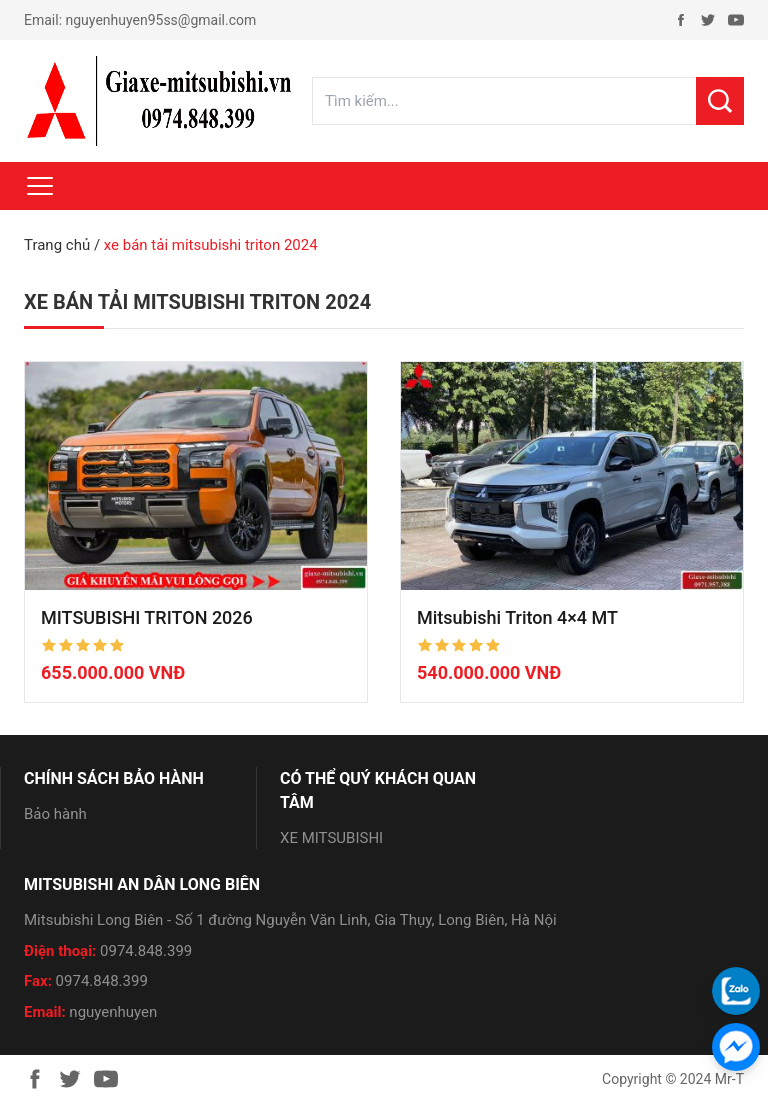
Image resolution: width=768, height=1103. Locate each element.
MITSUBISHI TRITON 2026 (147, 617)
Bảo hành (55, 814)
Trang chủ (57, 245)
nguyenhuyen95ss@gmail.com (161, 20)
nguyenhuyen (113, 1012)
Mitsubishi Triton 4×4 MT (517, 617)
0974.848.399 (146, 951)
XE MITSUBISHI (331, 838)
